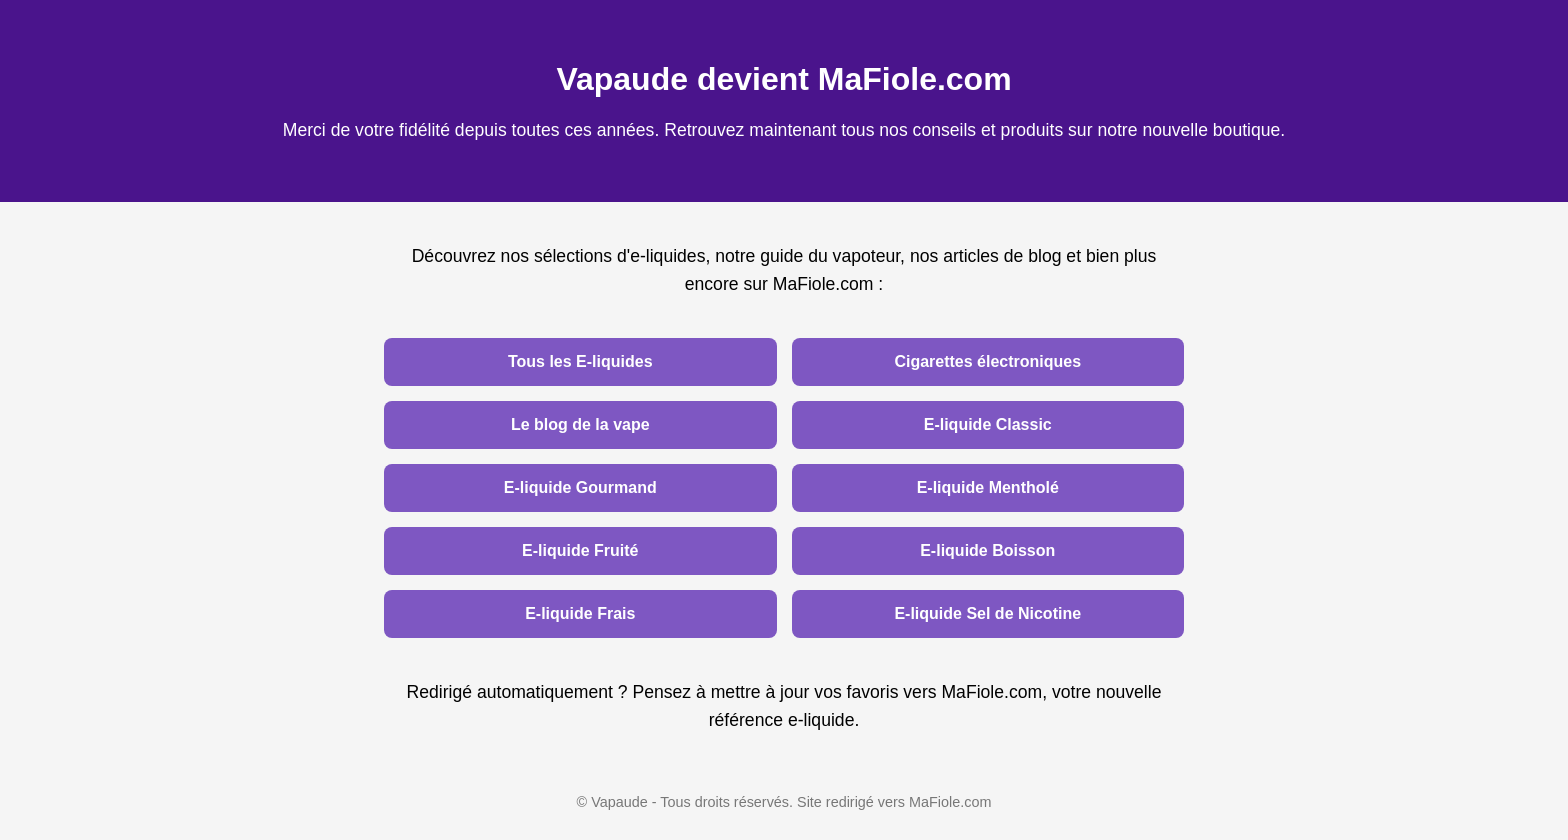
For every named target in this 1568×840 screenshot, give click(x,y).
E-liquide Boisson (987, 550)
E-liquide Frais (580, 613)
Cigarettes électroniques (987, 361)
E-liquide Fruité (580, 550)
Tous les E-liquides (580, 361)
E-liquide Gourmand (580, 487)
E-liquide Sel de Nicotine (987, 613)
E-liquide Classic (988, 424)
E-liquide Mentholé (988, 487)
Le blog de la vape (580, 424)
